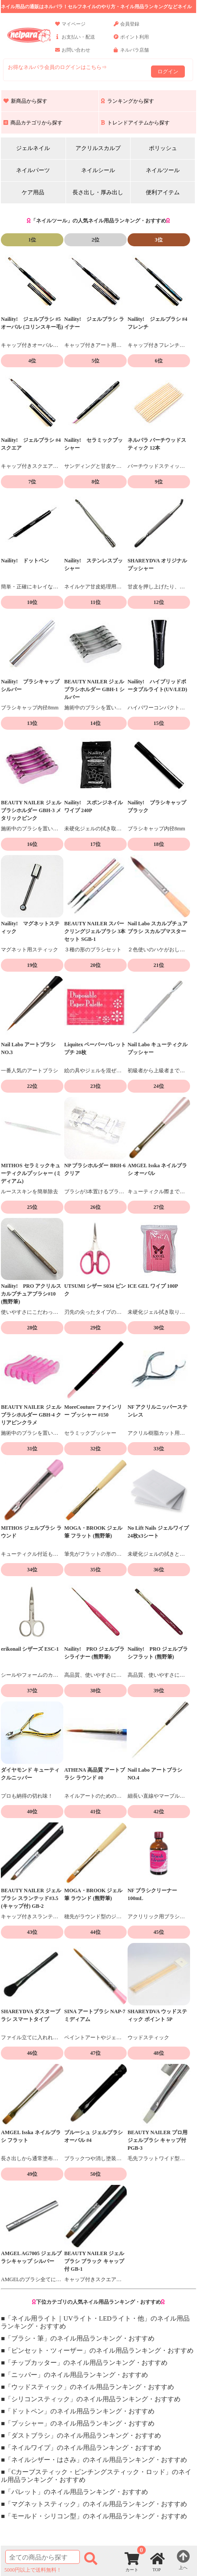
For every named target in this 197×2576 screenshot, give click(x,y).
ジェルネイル (33, 148)
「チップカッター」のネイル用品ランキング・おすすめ (86, 2362)
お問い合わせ (72, 53)
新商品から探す (25, 101)
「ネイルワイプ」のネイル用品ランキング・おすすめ (83, 2447)
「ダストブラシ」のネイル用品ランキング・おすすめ (83, 2435)
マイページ (70, 27)
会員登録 (126, 27)
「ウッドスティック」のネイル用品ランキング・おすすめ (89, 2386)
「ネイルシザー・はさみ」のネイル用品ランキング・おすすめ (96, 2459)
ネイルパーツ (33, 170)
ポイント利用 (131, 40)
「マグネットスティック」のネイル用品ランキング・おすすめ (96, 2504)
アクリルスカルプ (98, 148)
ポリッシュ (163, 148)
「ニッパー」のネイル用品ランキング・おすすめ (76, 2374)
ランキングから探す (127, 101)
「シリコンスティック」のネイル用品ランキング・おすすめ (93, 2399)
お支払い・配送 (75, 40)
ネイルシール (98, 170)
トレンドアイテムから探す (135, 123)
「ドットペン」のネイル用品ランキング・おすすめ (79, 2411)
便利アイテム (163, 192)
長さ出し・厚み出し (97, 192)
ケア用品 (33, 192)
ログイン (168, 72)
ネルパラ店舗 (131, 53)
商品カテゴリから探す (32, 123)
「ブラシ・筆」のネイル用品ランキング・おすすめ (79, 2338)
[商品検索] (42, 2557)
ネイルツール (163, 170)
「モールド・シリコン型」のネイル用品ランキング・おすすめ (96, 2516)
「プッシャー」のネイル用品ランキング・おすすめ (79, 2423)
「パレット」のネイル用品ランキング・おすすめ (76, 2491)
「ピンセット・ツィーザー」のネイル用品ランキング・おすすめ (99, 2350)
